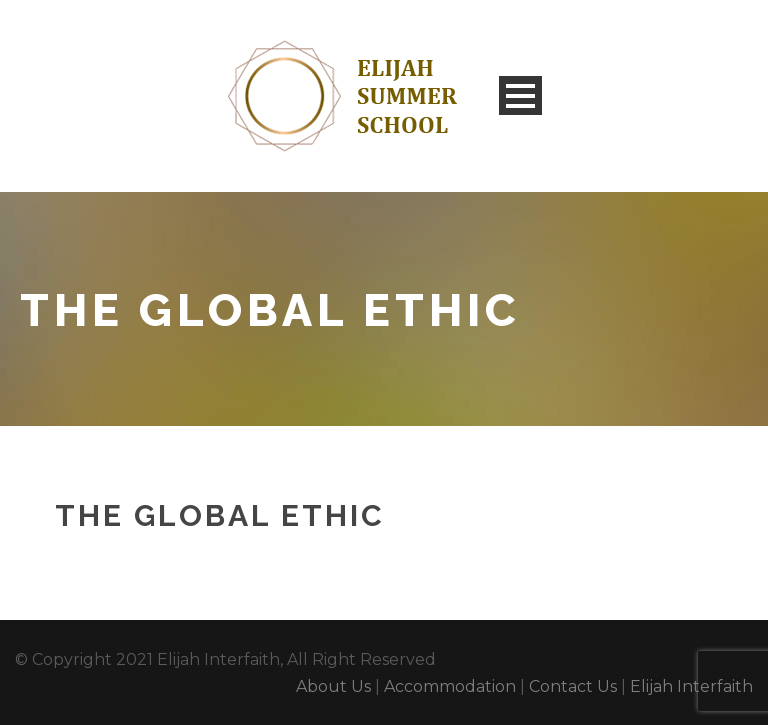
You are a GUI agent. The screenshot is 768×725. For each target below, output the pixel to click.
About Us (333, 686)
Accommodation (450, 686)
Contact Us (573, 686)
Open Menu (520, 95)
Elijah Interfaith (691, 686)
